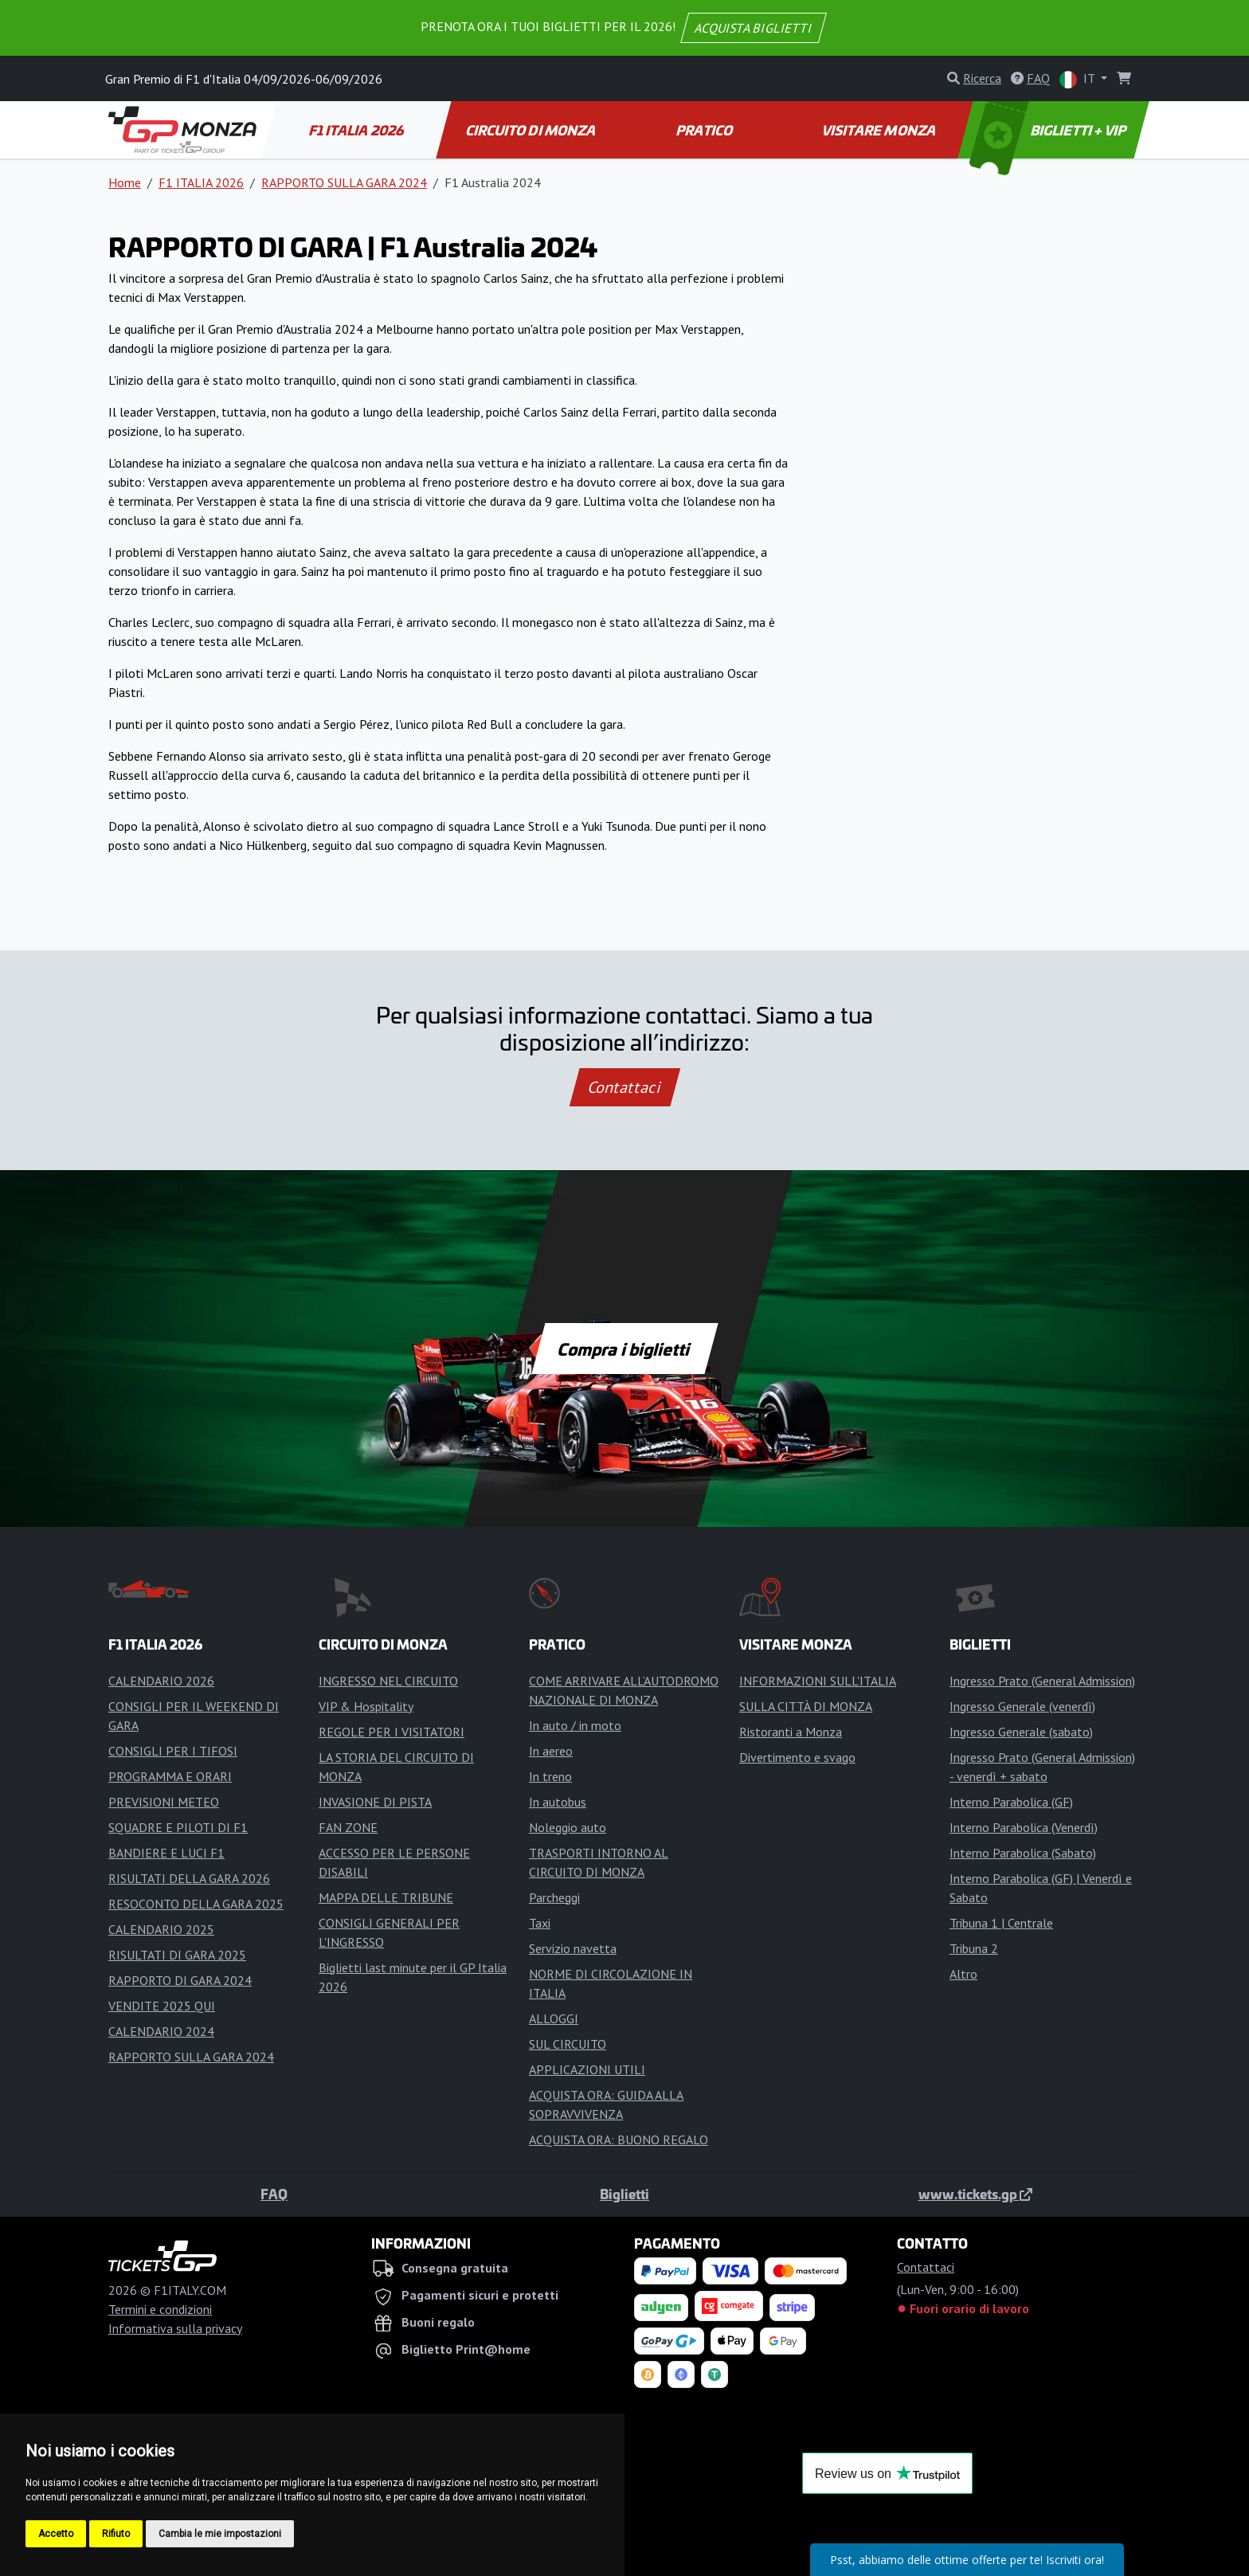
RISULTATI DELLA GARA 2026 (189, 1878)
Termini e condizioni (160, 2309)
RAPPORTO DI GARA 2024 (180, 1980)
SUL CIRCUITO (567, 2044)
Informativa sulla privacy (175, 2328)
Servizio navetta (573, 1948)
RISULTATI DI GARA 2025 (177, 1955)
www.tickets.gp (975, 2193)
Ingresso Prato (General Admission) (1042, 1681)
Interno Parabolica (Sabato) (1022, 1853)
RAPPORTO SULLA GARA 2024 (344, 182)
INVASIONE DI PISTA (375, 1802)
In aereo (551, 1751)
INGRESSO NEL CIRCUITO (388, 1681)
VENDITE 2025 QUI (161, 2006)
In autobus (557, 1802)
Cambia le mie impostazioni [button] (220, 2533)
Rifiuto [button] (116, 2533)
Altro (963, 1974)
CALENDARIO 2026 (161, 1681)
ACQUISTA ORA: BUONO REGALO (618, 2139)
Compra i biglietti (625, 1348)
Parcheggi (554, 1897)
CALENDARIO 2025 (161, 1929)
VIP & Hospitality (366, 1706)
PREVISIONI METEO (163, 1802)
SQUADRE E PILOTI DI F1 (178, 1827)
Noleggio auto (567, 1827)
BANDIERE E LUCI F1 (166, 1853)
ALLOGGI (553, 2018)
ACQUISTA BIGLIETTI (754, 28)
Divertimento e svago (797, 1757)
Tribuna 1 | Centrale (1001, 1923)
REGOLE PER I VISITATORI (391, 1732)
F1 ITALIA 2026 (357, 129)
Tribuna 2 (973, 1948)
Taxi (539, 1923)
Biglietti (624, 2193)
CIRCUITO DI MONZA (531, 129)
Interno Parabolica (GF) (1011, 1802)
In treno (550, 1776)
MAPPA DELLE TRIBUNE (386, 1897)
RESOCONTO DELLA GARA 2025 (196, 1904)
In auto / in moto (575, 1725)
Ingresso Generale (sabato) (1021, 1732)
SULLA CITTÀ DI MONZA (805, 1706)
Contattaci (624, 1087)
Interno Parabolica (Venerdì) (1023, 1827)
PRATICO (705, 129)
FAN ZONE (348, 1827)
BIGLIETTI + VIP (1049, 130)
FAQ (274, 2193)
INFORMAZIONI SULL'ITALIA (817, 1681)
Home (124, 182)
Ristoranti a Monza (790, 1732)
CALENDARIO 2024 (161, 2031)
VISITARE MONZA (879, 129)
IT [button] (1078, 79)
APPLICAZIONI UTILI (587, 2069)
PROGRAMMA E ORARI (170, 1776)
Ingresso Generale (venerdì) (1022, 1706)
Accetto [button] (55, 2533)
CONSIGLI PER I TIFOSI (172, 1751)
